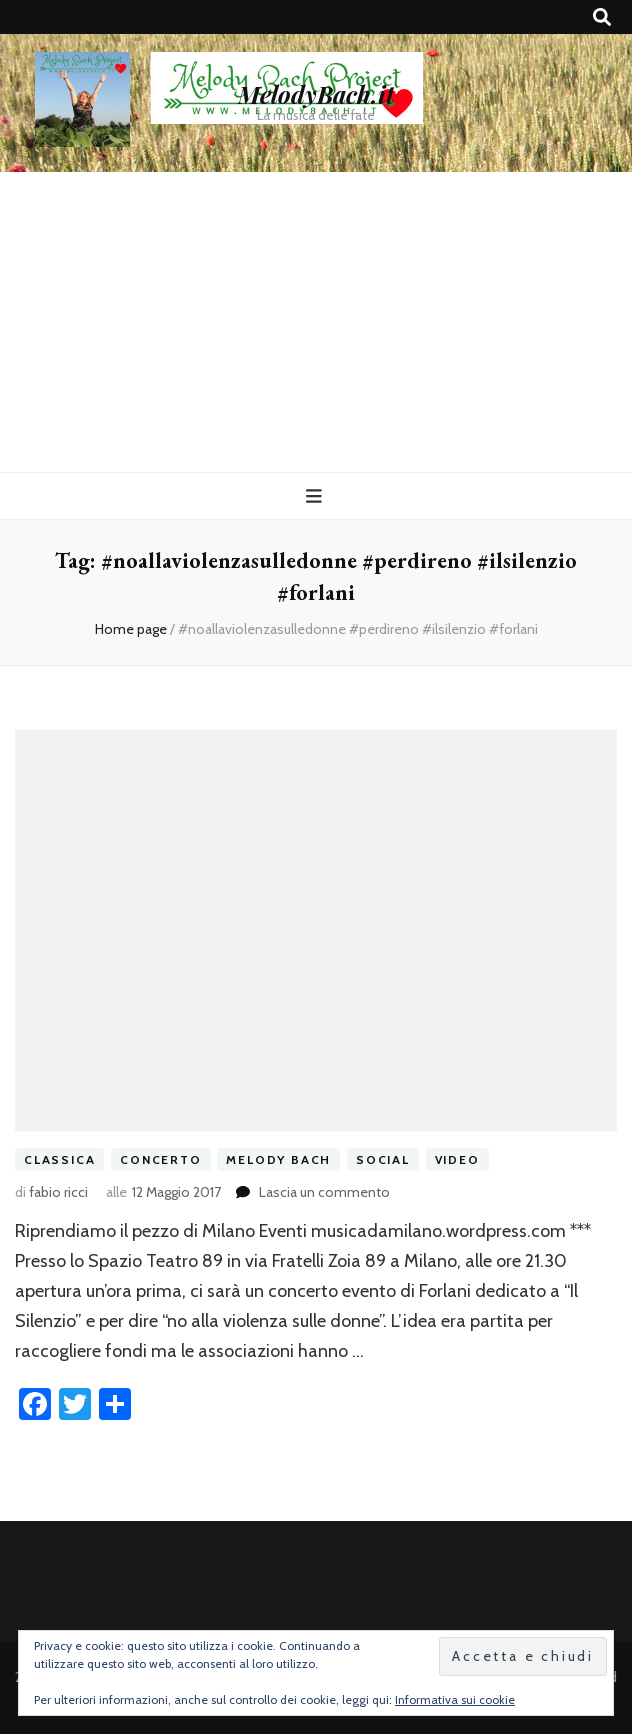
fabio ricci (58, 1192)
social (383, 1159)
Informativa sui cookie (455, 1699)
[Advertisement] (316, 322)
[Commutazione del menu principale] (316, 496)
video (457, 1159)
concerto (160, 1159)
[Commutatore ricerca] (602, 17)
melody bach (278, 1159)
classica (59, 1159)
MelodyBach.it (316, 94)
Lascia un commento (324, 1192)
